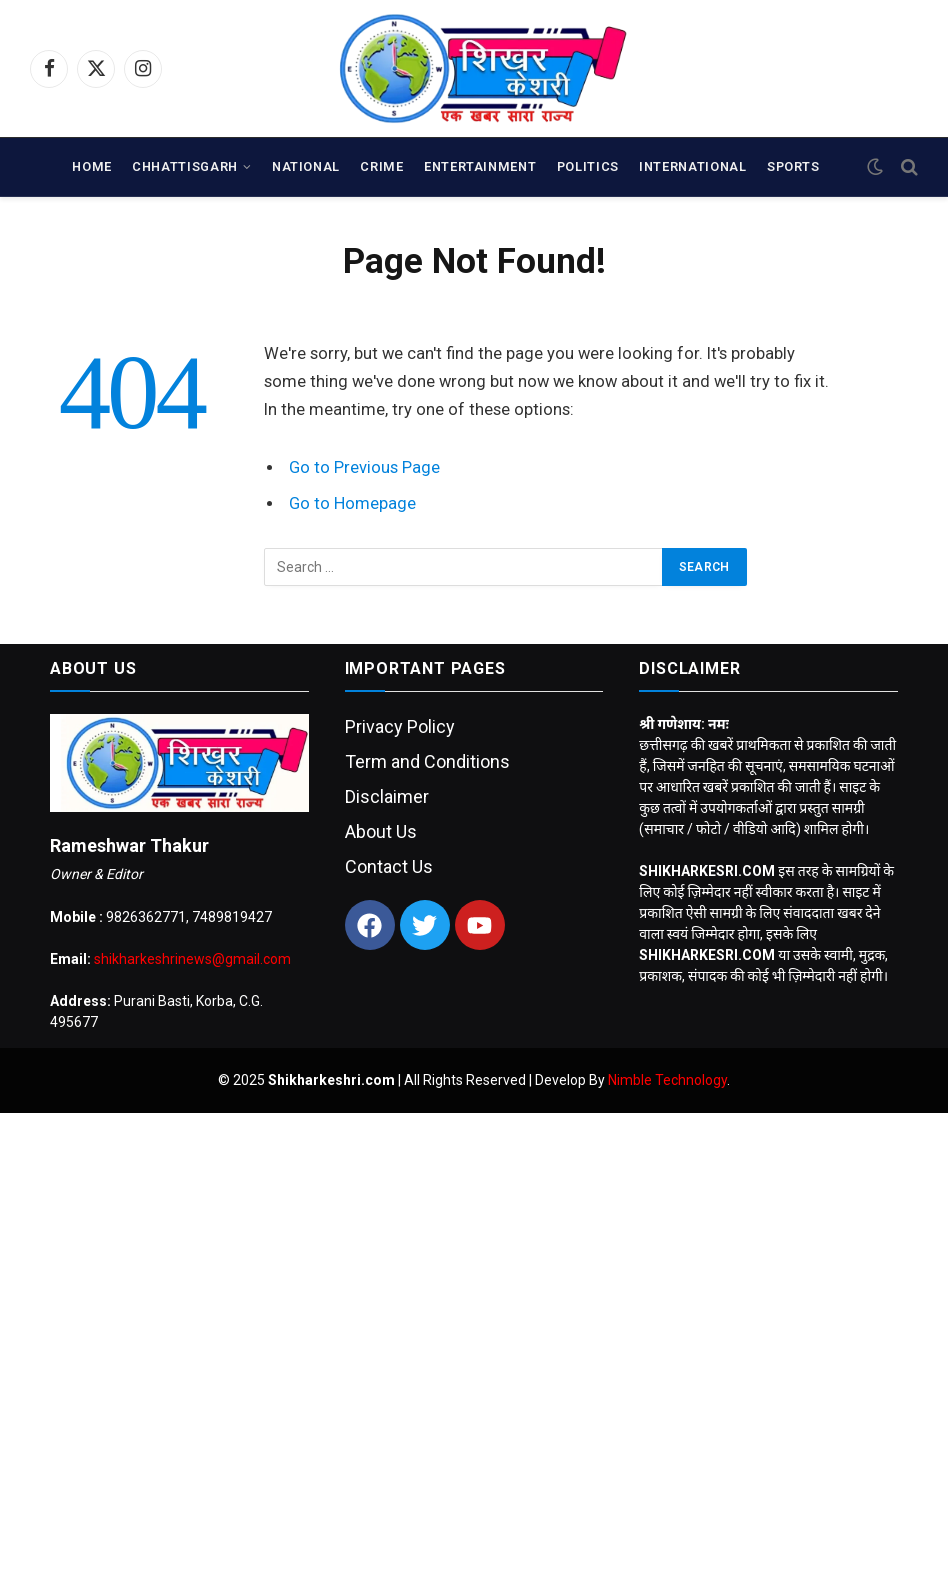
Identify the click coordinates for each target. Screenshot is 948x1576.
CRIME (381, 166)
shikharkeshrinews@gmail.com (192, 959)
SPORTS (793, 166)
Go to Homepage (352, 503)
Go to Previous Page (364, 467)
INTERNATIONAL (692, 166)
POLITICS (588, 166)
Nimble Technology (667, 1080)
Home (92, 166)
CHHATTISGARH (185, 166)
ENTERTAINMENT (480, 166)
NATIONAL (306, 166)
